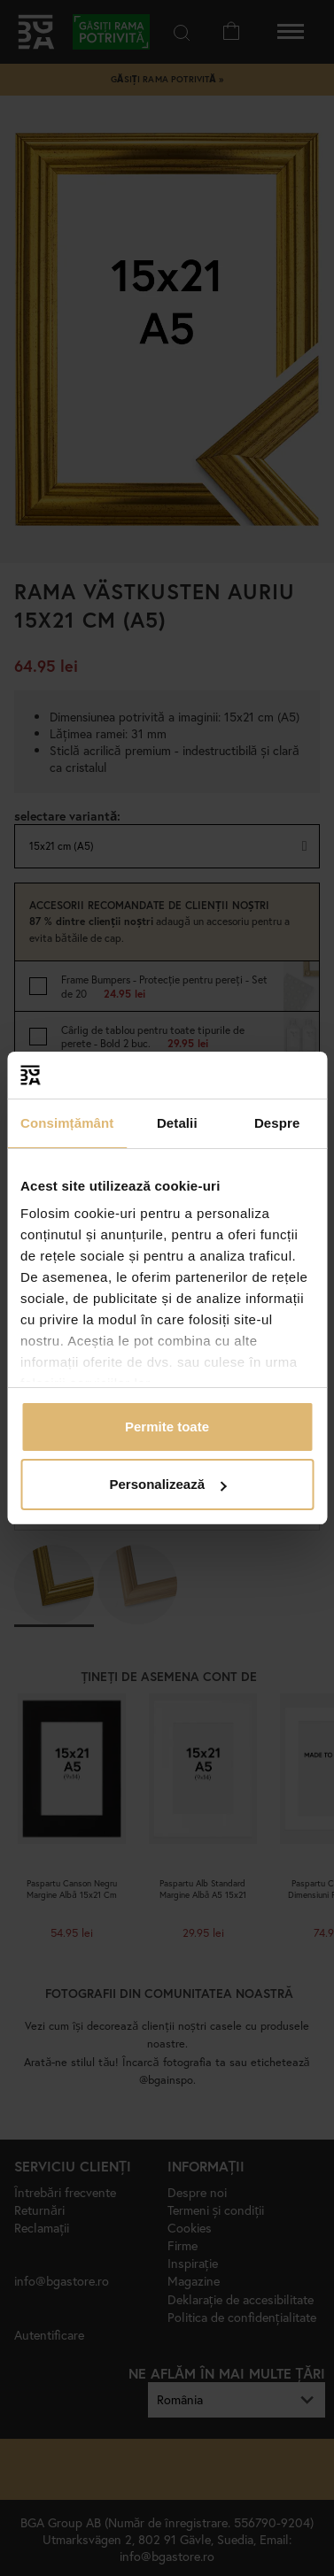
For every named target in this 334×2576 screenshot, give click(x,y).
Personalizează (167, 1484)
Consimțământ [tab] (66, 1122)
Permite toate (167, 1426)
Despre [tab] (276, 1122)
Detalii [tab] (177, 1122)
